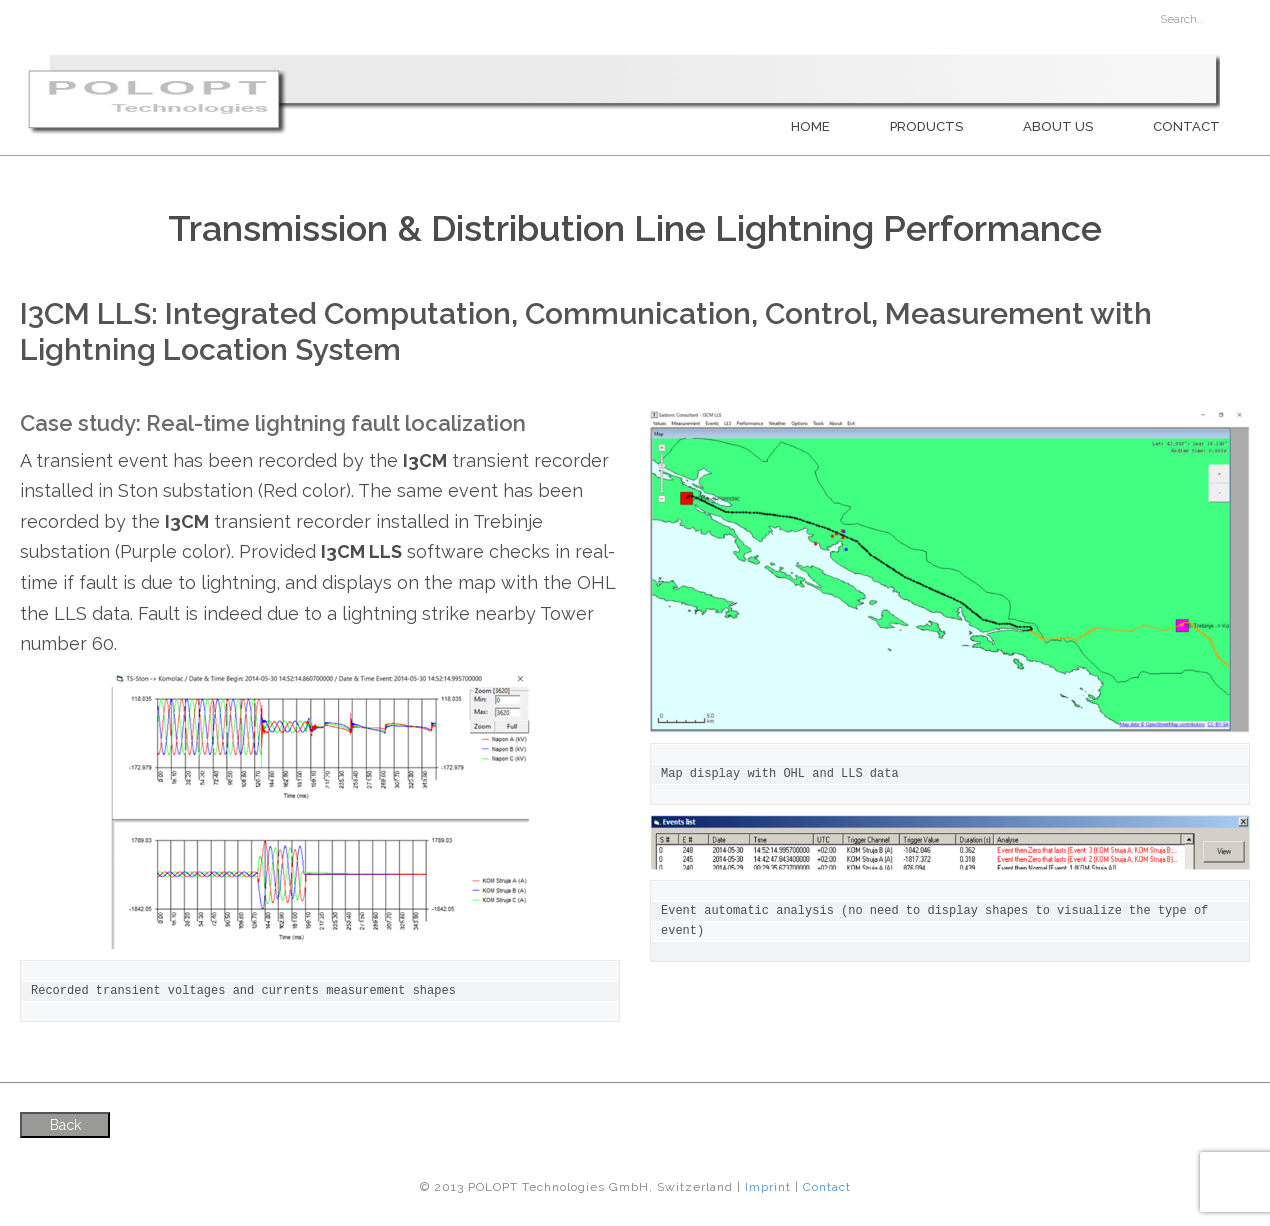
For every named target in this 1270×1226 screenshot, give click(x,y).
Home (810, 126)
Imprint (768, 1187)
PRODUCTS (926, 126)
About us (1058, 126)
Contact (1186, 126)
